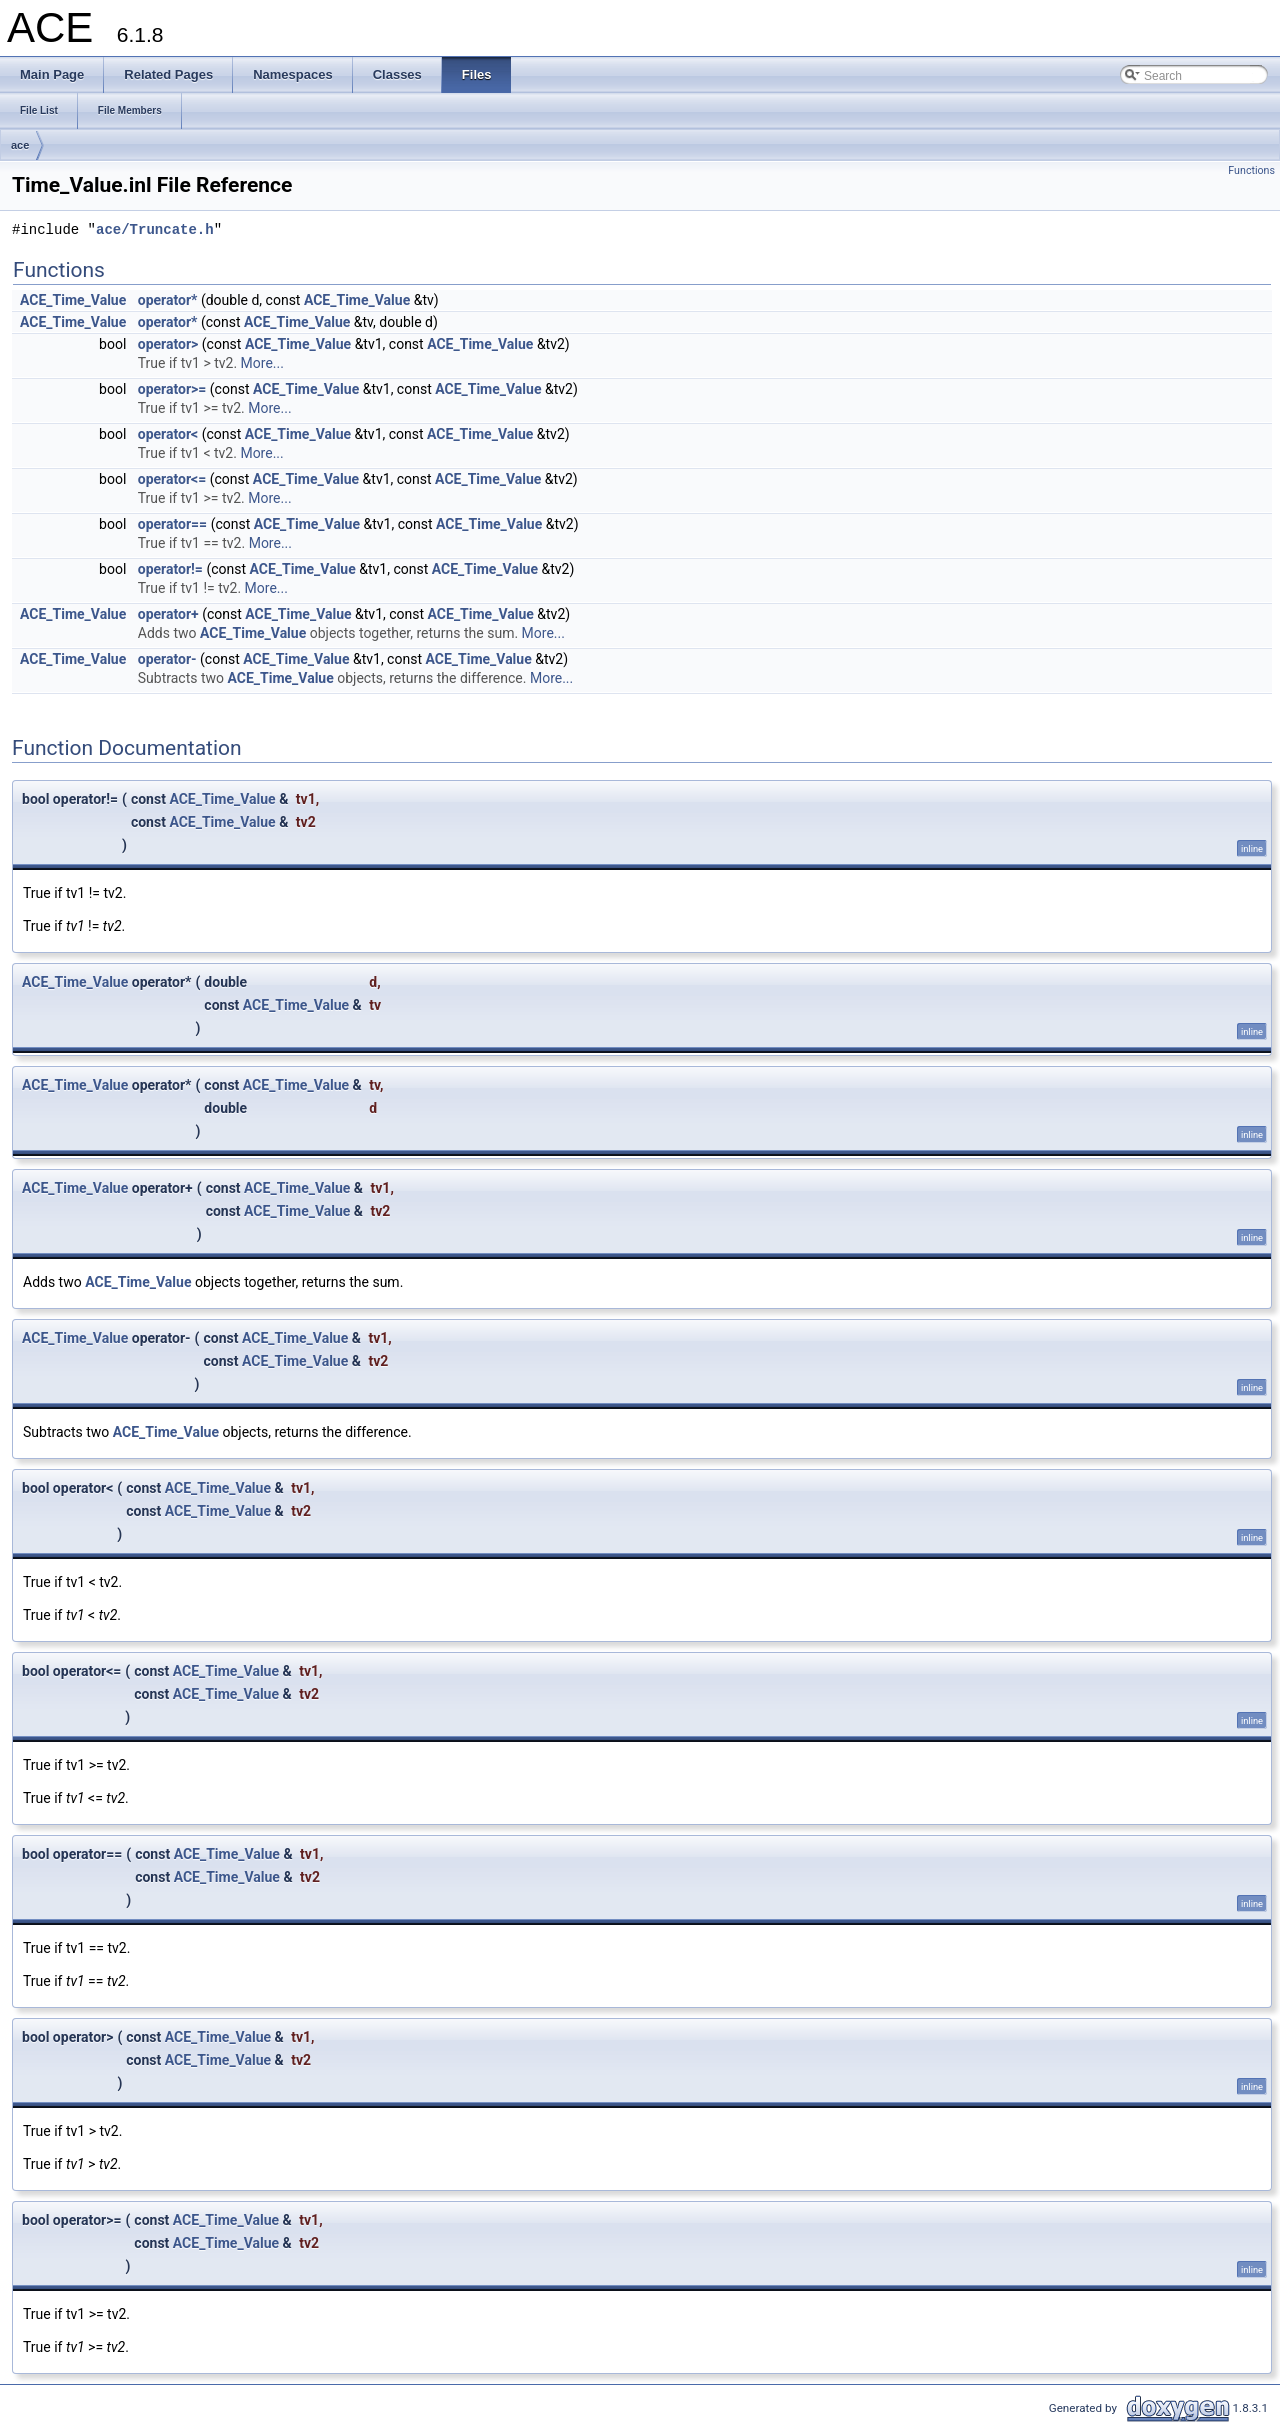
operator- (167, 659)
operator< (168, 434)
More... (262, 363)
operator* (168, 300)
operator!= (170, 569)
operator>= (172, 389)
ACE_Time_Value (73, 300)
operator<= (172, 479)
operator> (168, 344)
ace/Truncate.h (155, 230)
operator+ (168, 614)
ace (20, 145)
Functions (1251, 170)
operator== (172, 524)
